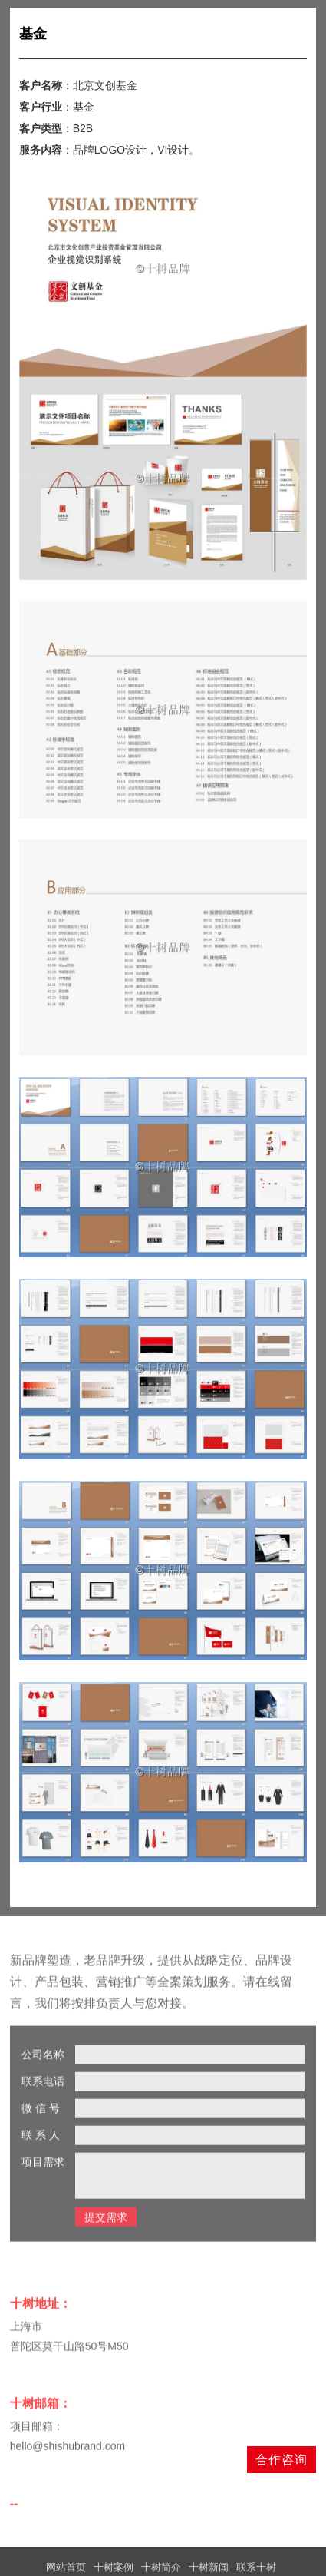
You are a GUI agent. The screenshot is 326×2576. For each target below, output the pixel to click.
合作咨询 (281, 2459)
